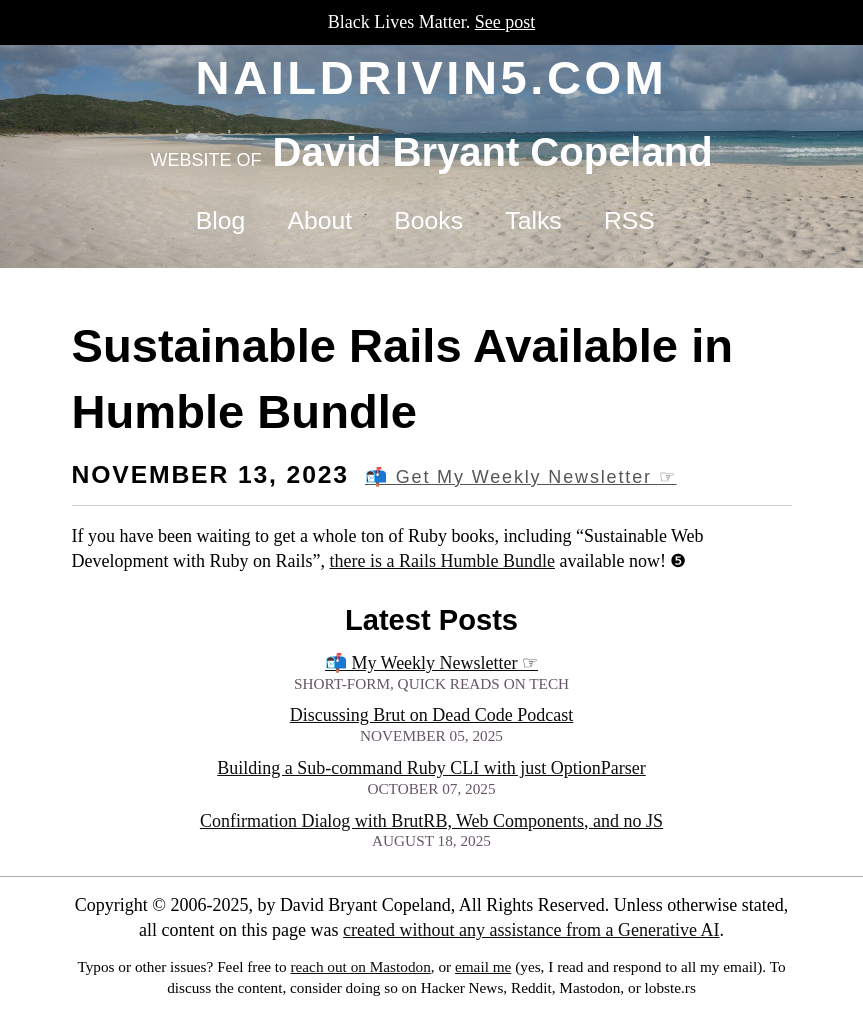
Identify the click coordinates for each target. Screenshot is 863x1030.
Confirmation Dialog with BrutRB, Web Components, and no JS (431, 821)
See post (505, 22)
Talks (533, 220)
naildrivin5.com (432, 77)
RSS (629, 220)
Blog (220, 220)
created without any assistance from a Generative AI (531, 930)
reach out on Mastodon (360, 966)
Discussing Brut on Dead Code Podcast (431, 715)
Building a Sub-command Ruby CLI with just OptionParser (431, 768)
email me (483, 966)
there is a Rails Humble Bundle (441, 561)
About (319, 220)
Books (428, 220)
